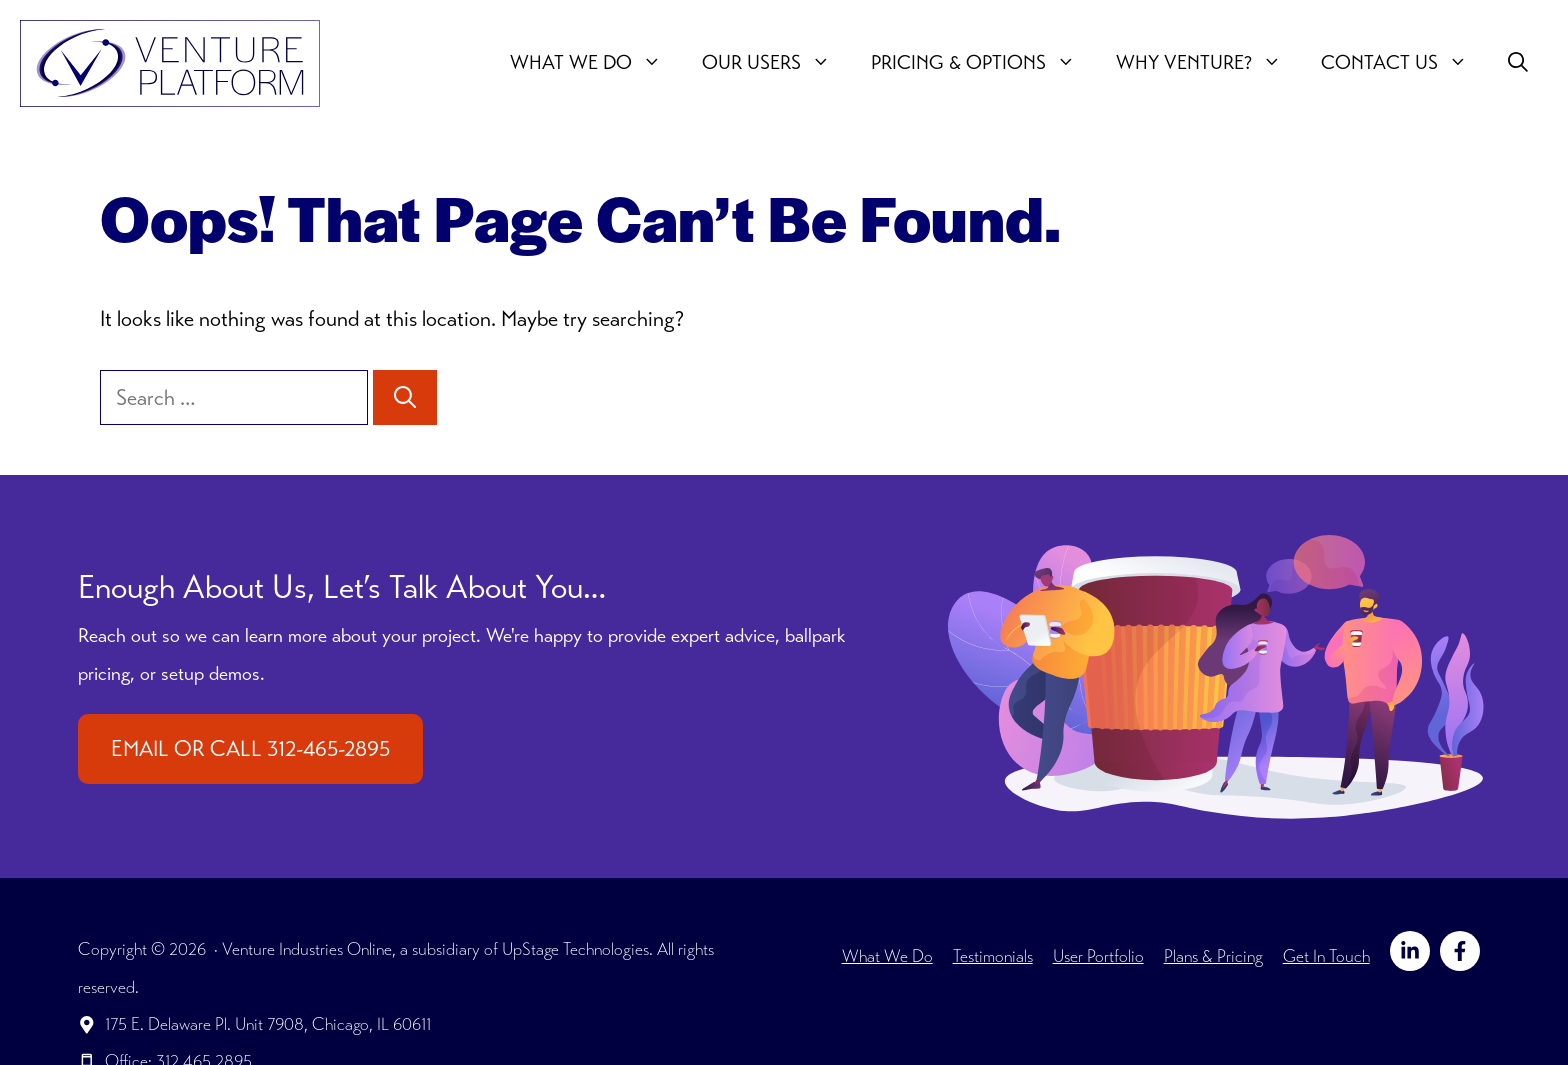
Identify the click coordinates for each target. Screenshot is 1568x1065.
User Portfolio (1098, 956)
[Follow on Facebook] (1460, 951)
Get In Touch (1326, 956)
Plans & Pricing (1213, 956)
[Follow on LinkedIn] (1410, 951)
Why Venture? (1209, 63)
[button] (1518, 63)
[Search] (405, 397)
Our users (776, 63)
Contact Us (1404, 63)
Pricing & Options (983, 63)
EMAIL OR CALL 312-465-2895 (250, 748)
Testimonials (993, 956)
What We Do (596, 63)
